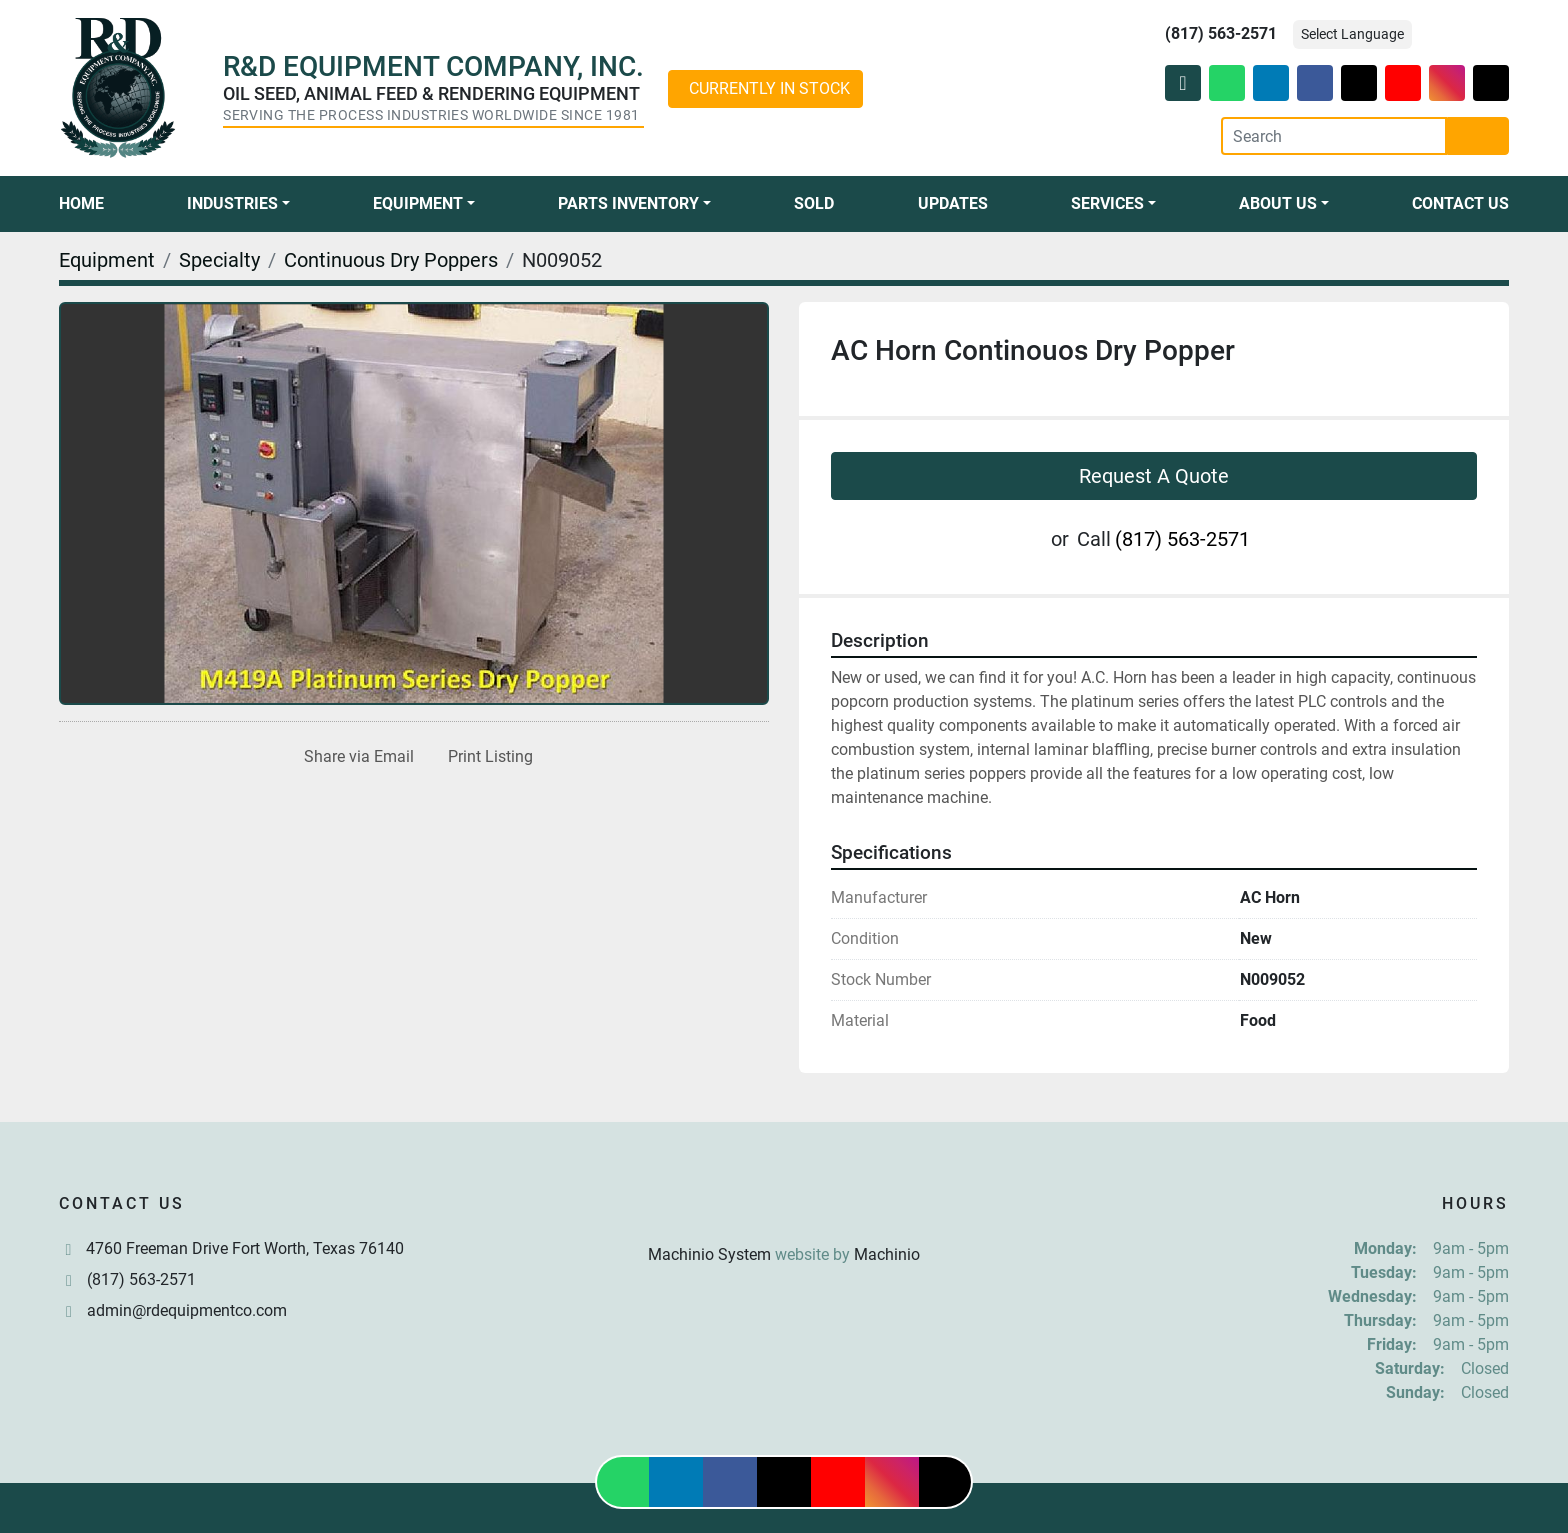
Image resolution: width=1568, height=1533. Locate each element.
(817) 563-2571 (1221, 33)
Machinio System (709, 1254)
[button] (238, 204)
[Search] (1334, 136)
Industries (232, 203)
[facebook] (1315, 83)
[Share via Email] (355, 757)
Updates (953, 203)
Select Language (1352, 34)
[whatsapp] (1227, 83)
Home (81, 203)
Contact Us (1460, 203)
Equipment (418, 203)
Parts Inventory (628, 203)
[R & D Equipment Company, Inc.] (784, 1206)
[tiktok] (1491, 83)
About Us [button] (1278, 203)
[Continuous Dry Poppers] (391, 260)
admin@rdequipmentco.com (187, 1310)
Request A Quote (1154, 476)
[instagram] (1447, 83)
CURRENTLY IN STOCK (769, 88)
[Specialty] (219, 260)
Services (1107, 203)
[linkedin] (1271, 83)
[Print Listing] (486, 757)
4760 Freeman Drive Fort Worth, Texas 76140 (245, 1248)
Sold (814, 203)
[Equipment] (107, 260)
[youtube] (1403, 83)
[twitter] (1359, 83)
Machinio (887, 1254)
